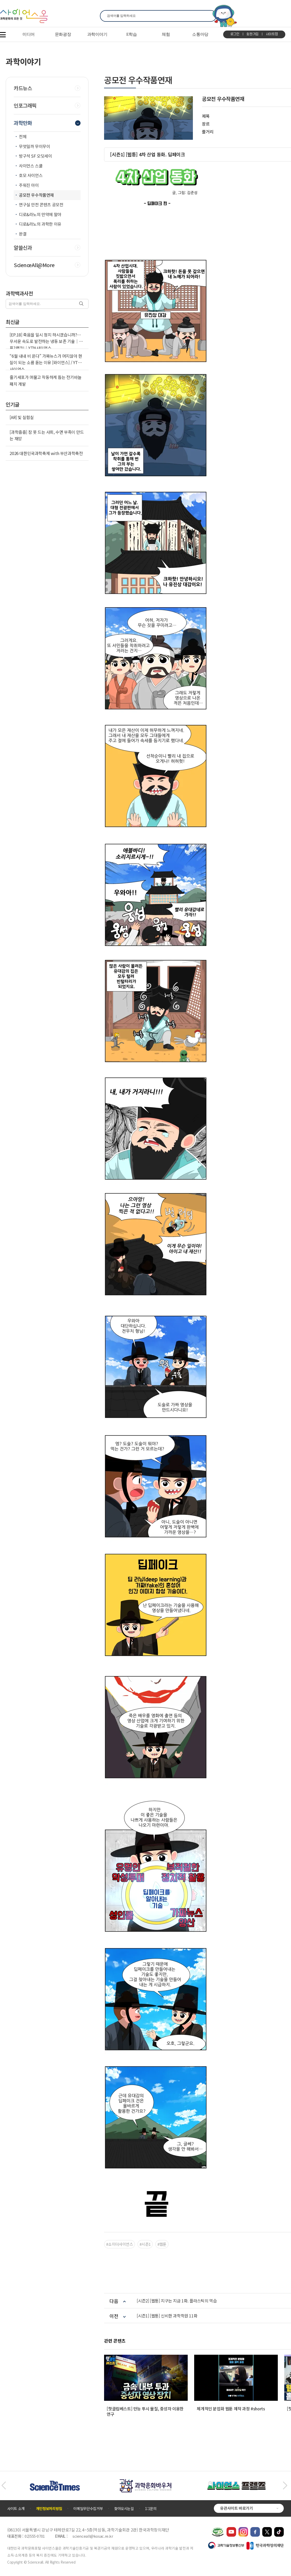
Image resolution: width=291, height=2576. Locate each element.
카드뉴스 (23, 88)
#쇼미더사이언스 (119, 2244)
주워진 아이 (29, 185)
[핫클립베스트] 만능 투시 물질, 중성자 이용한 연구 (145, 2411)
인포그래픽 (25, 105)
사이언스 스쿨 (30, 166)
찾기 (209, 15)
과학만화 (23, 123)
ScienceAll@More (34, 265)
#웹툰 (161, 2244)
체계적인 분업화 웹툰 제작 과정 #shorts (231, 2408)
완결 (22, 234)
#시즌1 (145, 2244)
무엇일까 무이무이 (34, 146)
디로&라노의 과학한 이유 (40, 224)
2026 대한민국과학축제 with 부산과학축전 (46, 453)
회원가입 (252, 34)
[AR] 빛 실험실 (22, 417)
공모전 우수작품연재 (36, 195)
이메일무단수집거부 (88, 2508)
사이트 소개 (16, 2508)
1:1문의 (150, 2508)
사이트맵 (272, 34)
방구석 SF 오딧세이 (35, 156)
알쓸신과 (23, 247)
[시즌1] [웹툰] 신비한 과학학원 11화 (167, 2315)
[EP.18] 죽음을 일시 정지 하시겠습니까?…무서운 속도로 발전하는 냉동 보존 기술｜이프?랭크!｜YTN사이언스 (46, 341)
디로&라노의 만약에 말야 (40, 214)
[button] (3, 2485)
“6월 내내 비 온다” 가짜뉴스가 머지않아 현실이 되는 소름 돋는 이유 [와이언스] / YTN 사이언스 (46, 362)
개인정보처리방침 (49, 2508)
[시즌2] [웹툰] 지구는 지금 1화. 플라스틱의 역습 (177, 2300)
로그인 (234, 34)
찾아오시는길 (124, 2508)
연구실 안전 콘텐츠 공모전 (41, 204)
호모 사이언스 (30, 175)
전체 (22, 136)
